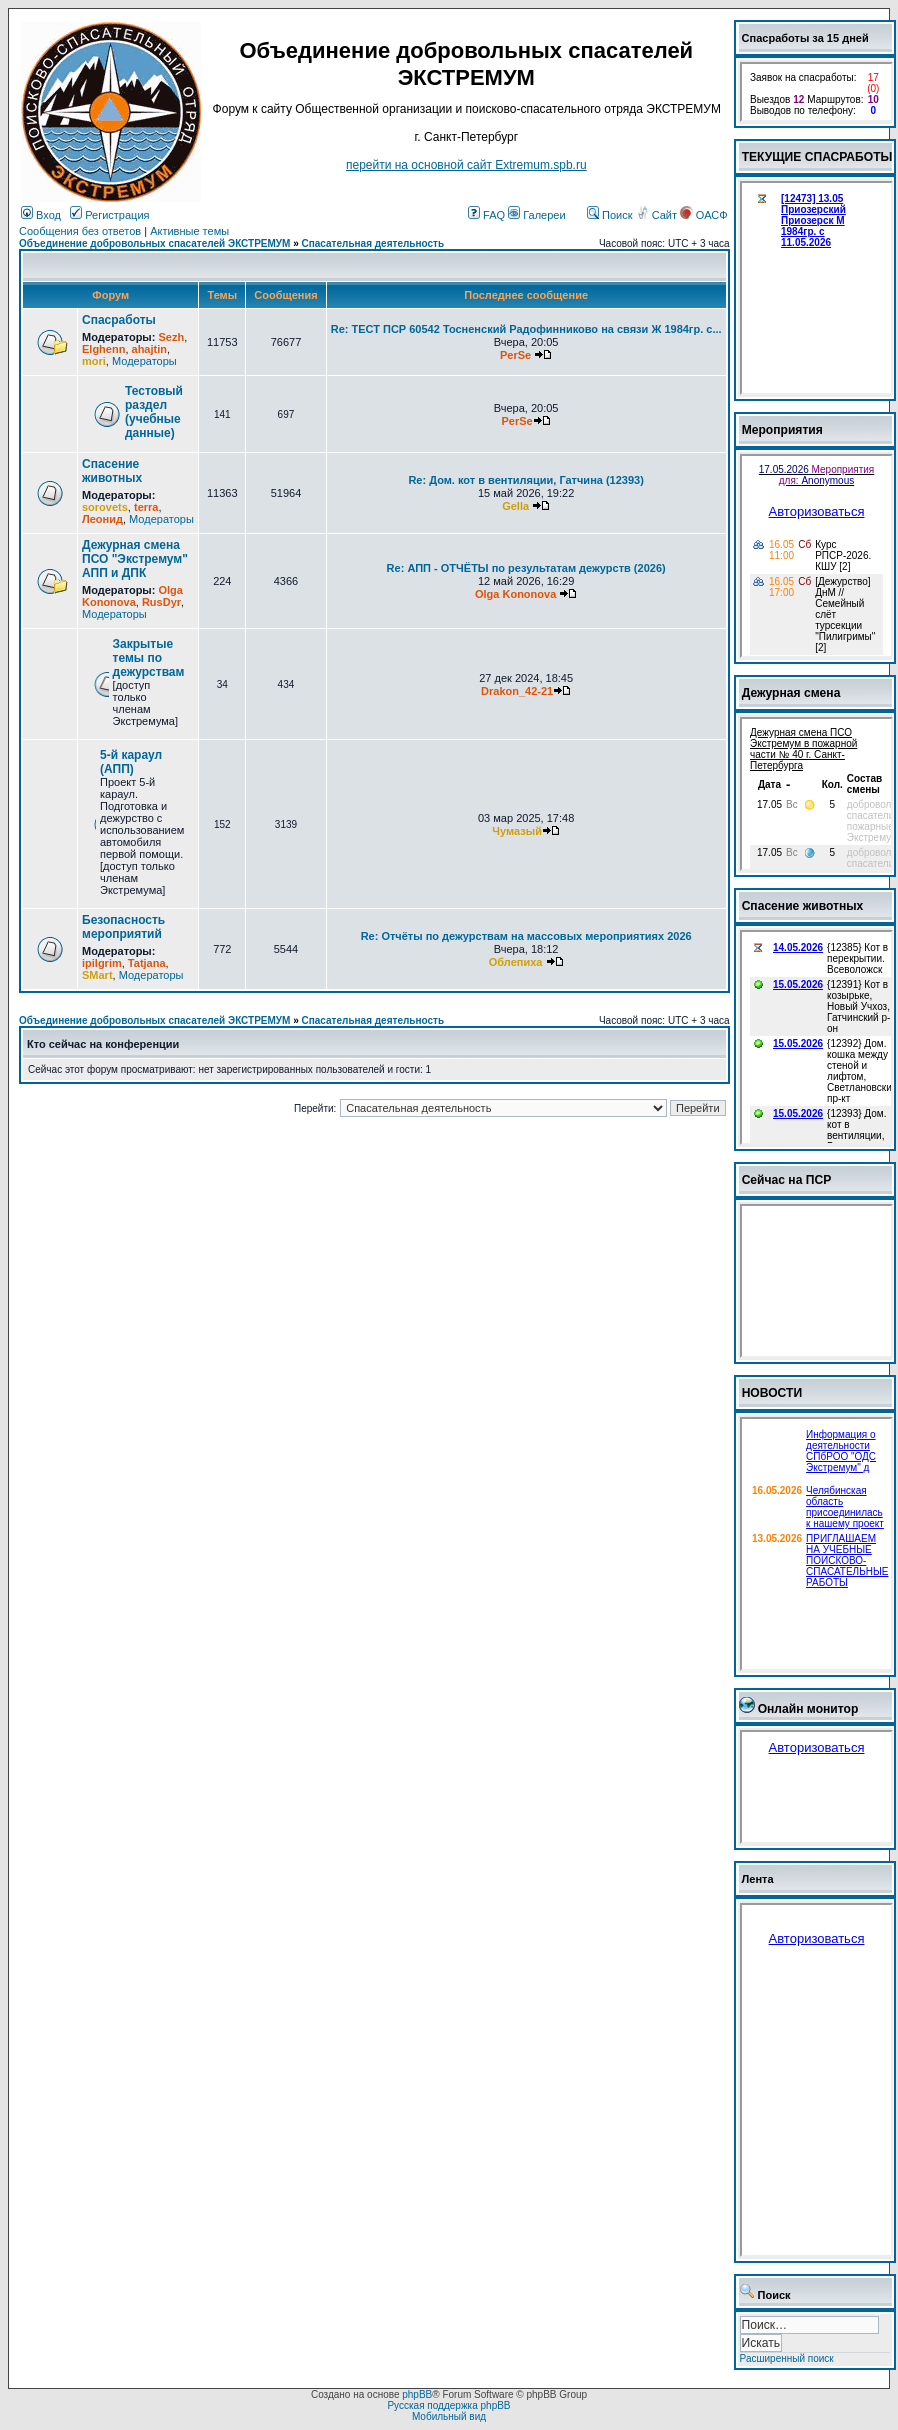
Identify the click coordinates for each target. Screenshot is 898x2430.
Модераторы (144, 361)
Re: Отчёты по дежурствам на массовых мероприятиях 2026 (526, 936)
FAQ (486, 215)
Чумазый (517, 831)
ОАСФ (703, 215)
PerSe (515, 355)
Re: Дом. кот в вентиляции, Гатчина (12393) (525, 480)
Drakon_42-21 (517, 691)
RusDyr (161, 602)
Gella (515, 506)
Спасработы (119, 320)
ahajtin (149, 349)
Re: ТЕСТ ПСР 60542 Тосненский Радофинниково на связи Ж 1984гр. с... (526, 329)
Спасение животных (112, 471)
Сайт (658, 215)
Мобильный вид (449, 2416)
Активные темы (189, 231)
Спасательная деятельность (373, 243)
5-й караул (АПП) (131, 762)
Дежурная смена (791, 693)
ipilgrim (102, 963)
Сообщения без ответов (80, 231)
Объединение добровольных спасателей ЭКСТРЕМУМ (154, 243)
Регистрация (109, 215)
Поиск (610, 215)
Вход (41, 215)
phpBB (417, 2394)
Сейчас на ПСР (787, 1180)
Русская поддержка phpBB (448, 2405)
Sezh (171, 337)
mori (94, 361)
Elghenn (103, 349)
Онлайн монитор (808, 1709)
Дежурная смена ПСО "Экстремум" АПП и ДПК (135, 559)
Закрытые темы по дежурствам (149, 658)
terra (146, 507)
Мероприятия (782, 430)
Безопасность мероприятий (123, 927)
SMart (97, 975)
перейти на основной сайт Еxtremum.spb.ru (466, 165)
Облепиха (516, 962)
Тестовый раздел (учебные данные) (154, 412)
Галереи (536, 215)
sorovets (105, 507)
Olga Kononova (132, 596)
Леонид (102, 519)
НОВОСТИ (772, 1393)
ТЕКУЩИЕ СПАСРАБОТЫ (817, 157)
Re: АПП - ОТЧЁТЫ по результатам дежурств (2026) (526, 568)
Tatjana (147, 963)
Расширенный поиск (787, 2358)
